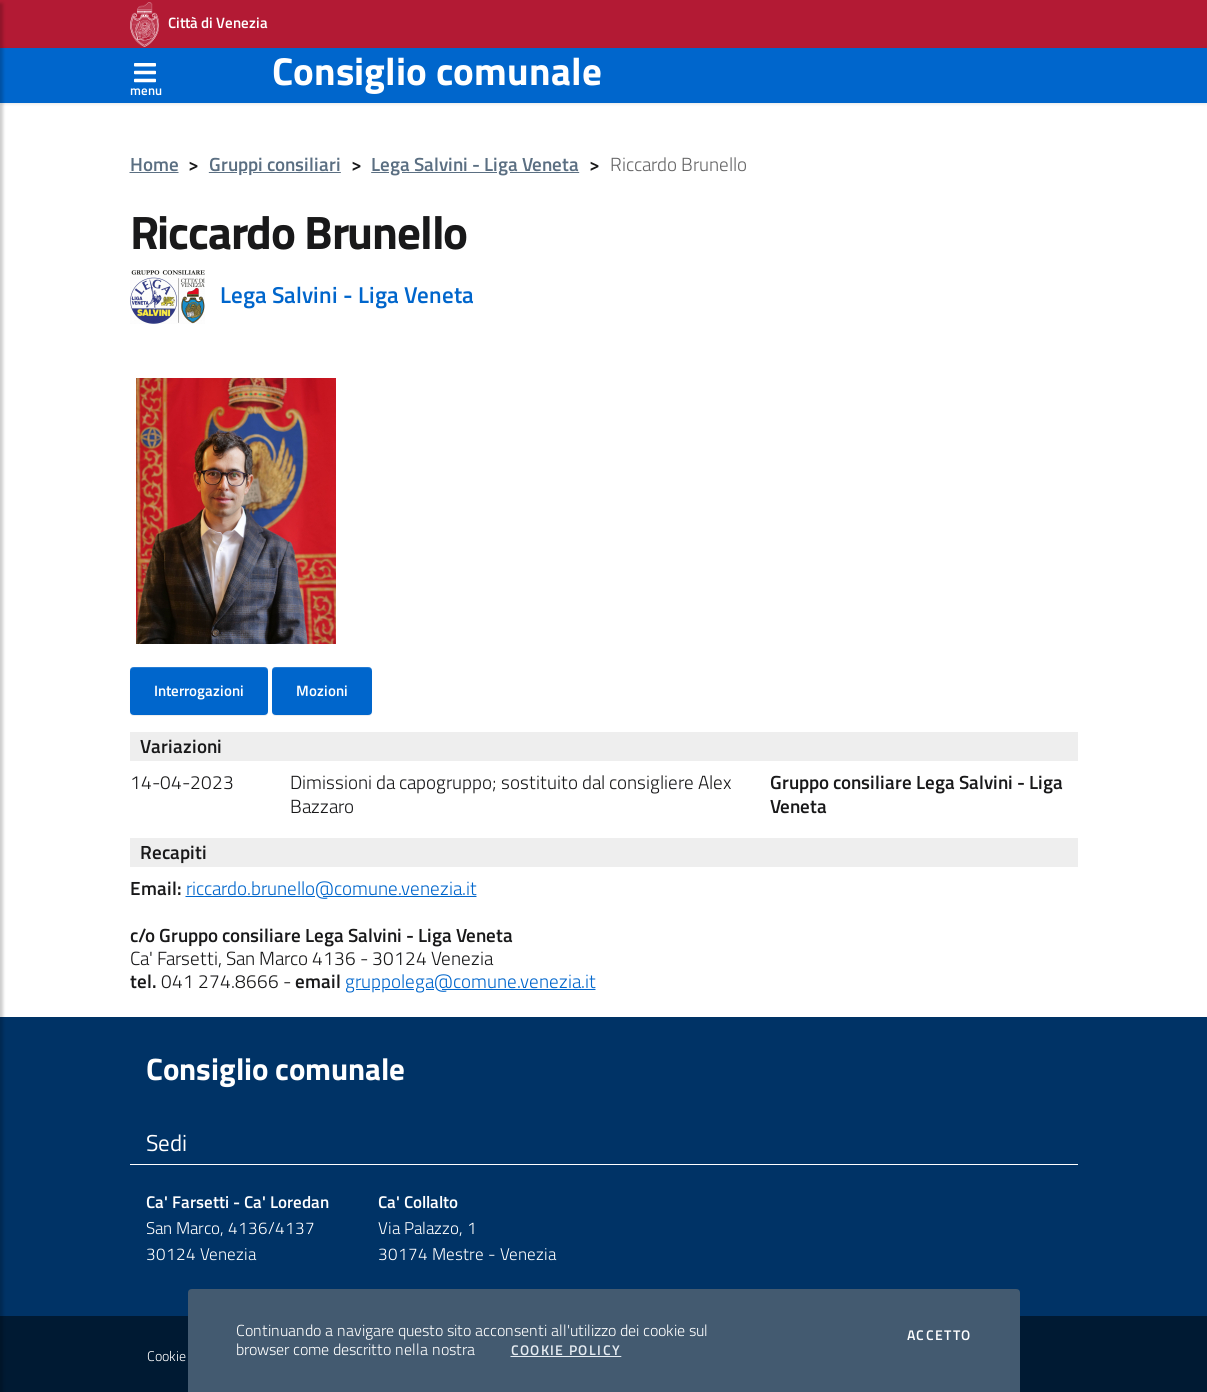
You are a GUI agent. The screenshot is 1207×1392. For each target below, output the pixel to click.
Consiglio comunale (437, 70)
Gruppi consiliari (275, 164)
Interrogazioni (199, 690)
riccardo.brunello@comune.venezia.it (331, 888)
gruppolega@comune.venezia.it (470, 981)
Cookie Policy (566, 1350)
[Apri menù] (146, 75)
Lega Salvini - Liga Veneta (475, 164)
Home (154, 164)
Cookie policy (184, 1356)
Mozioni (322, 690)
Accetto (939, 1335)
